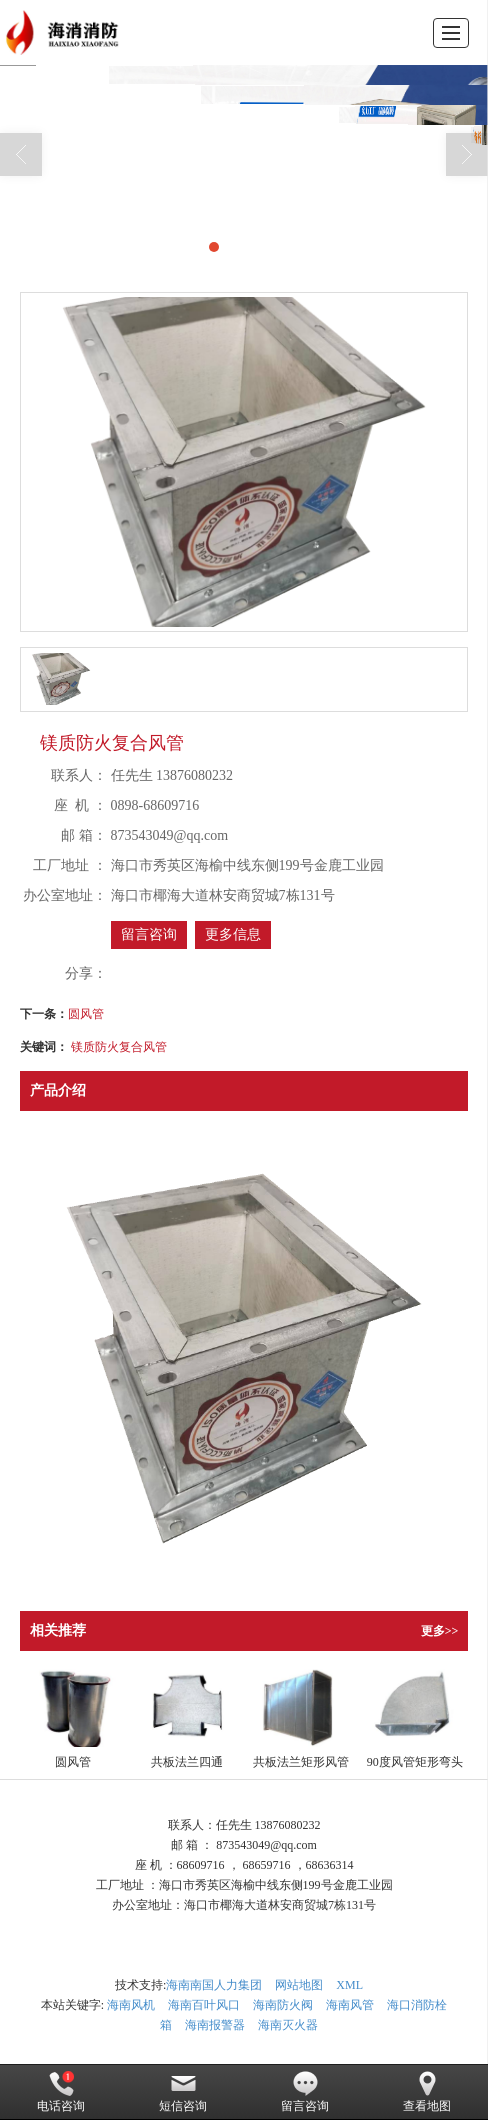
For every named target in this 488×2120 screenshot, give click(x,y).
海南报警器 (215, 2025)
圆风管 (86, 1014)
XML (349, 1985)
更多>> (440, 1631)
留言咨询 (149, 934)
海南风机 (131, 2005)
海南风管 (350, 2005)
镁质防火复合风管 (119, 1047)
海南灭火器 (288, 2025)
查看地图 (427, 2092)
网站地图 (299, 1985)
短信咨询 (183, 2092)
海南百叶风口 (204, 2005)
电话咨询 (61, 2092)
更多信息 (233, 934)
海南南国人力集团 (214, 1985)
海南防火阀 (283, 2005)
